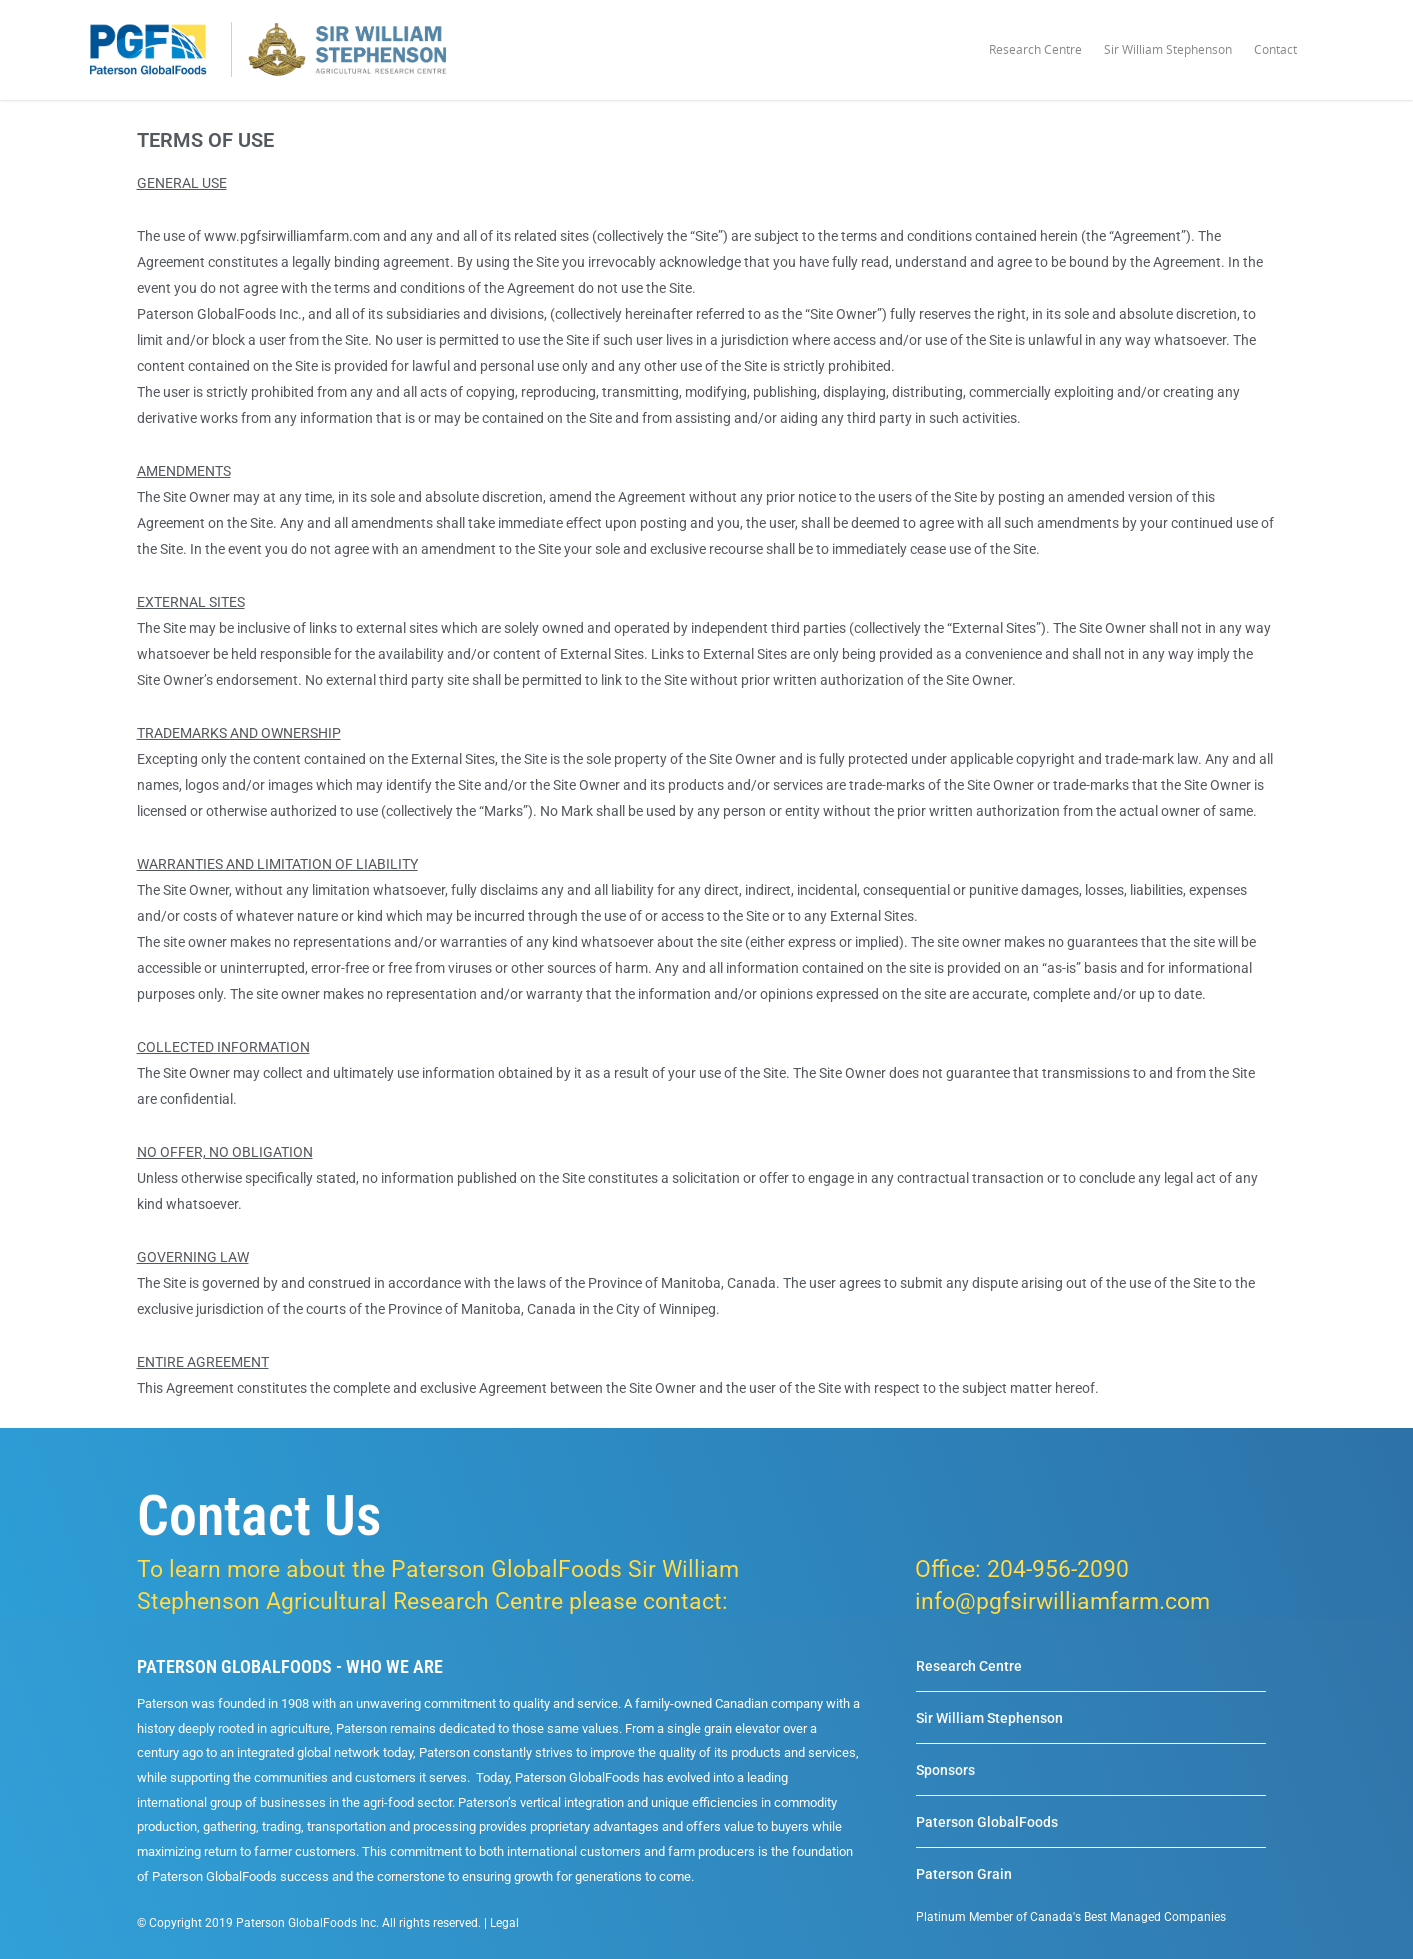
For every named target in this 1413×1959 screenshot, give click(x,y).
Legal (504, 1923)
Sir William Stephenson (1168, 49)
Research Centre (1035, 49)
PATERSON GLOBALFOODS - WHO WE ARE (290, 1666)
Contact (1275, 49)
